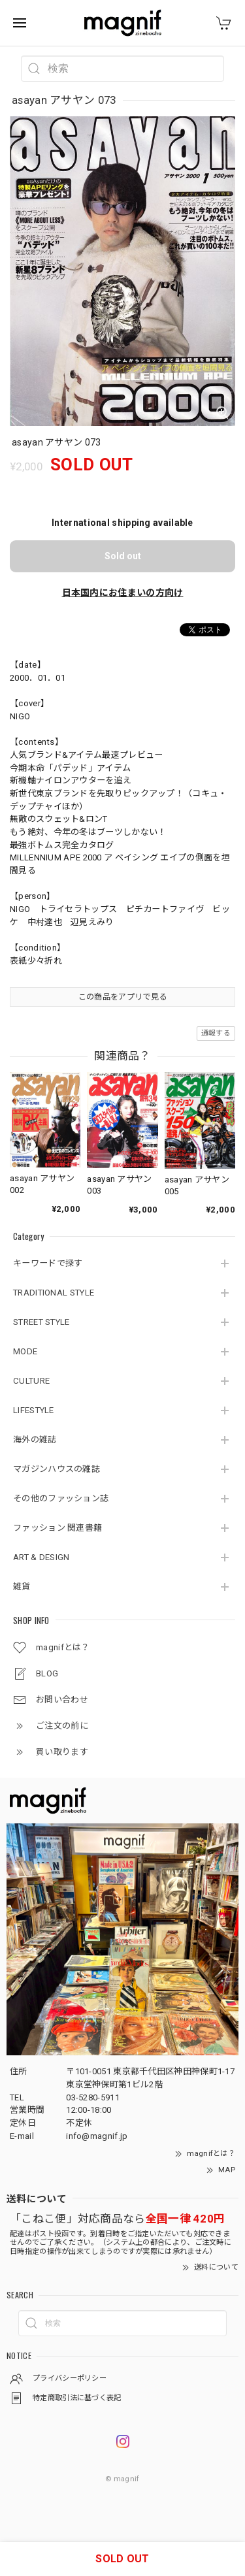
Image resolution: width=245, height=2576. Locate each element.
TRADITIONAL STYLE (53, 1292)
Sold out (123, 556)
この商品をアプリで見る (122, 997)
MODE (25, 1351)
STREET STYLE (41, 1322)
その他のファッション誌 (60, 1498)
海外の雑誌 (35, 1439)
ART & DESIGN (41, 1557)
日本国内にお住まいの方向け (123, 592)
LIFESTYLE (33, 1410)
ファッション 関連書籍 (57, 1528)
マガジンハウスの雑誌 (56, 1469)
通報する (216, 1033)
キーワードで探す (47, 1263)
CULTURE (31, 1381)
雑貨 (22, 1586)
